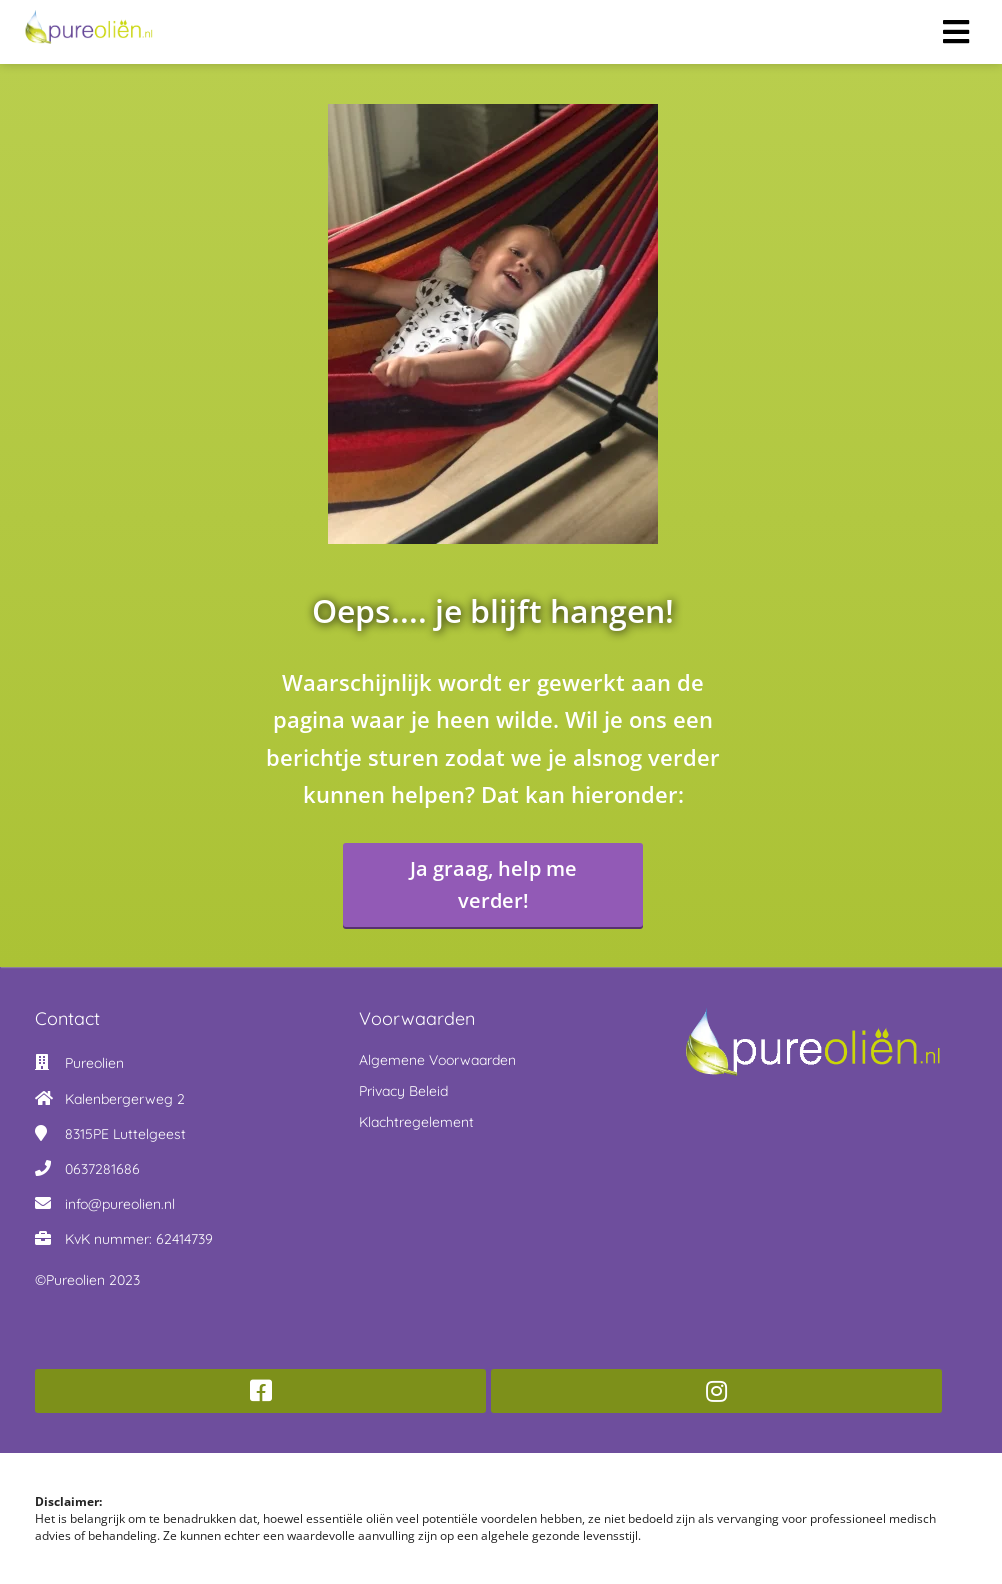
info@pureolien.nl (120, 1204)
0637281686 (102, 1169)
